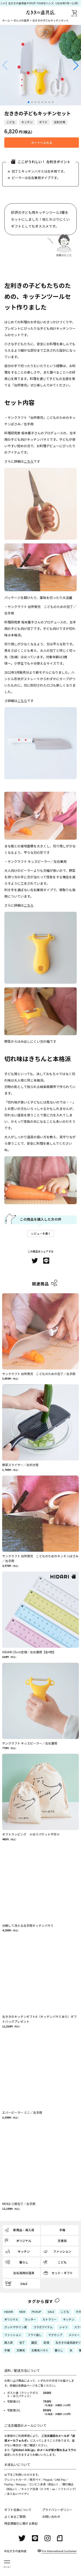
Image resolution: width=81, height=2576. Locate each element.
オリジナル (11, 2319)
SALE (51, 2312)
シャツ (63, 2327)
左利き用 (59, 122)
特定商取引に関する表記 (21, 2523)
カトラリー (50, 2319)
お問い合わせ (51, 2516)
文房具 (20, 2350)
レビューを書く (41, 1233)
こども (10, 122)
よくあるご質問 (14, 2516)
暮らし (59, 2350)
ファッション (12, 2335)
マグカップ (55, 2335)
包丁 (22, 2342)
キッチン (27, 122)
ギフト (43, 122)
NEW (22, 2312)
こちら (28, 461)
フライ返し (35, 2335)
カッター (30, 2319)
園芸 (34, 2342)
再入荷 (8, 2342)
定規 (46, 2342)
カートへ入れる (41, 142)
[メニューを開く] (7, 2563)
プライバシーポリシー (57, 2510)
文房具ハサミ (39, 2350)
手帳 (7, 2350)
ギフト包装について (18, 2510)
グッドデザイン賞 (15, 2327)
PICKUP (36, 2312)
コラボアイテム (43, 2327)
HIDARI (8, 2312)
